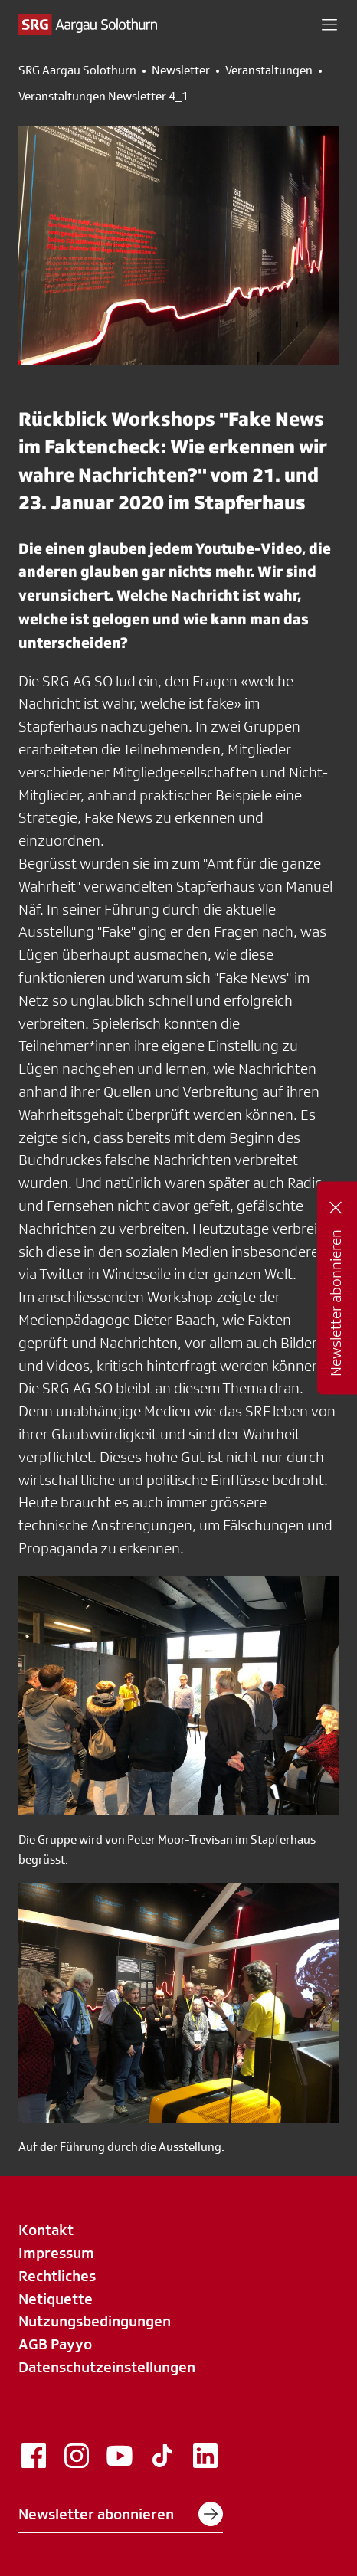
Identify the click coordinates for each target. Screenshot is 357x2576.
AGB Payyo (55, 2343)
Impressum (56, 2252)
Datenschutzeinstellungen (106, 2366)
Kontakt (46, 2229)
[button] (329, 24)
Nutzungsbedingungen (94, 2321)
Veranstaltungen (269, 70)
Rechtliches (57, 2275)
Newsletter (181, 70)
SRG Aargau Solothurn (77, 70)
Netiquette (55, 2298)
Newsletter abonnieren (120, 2514)
